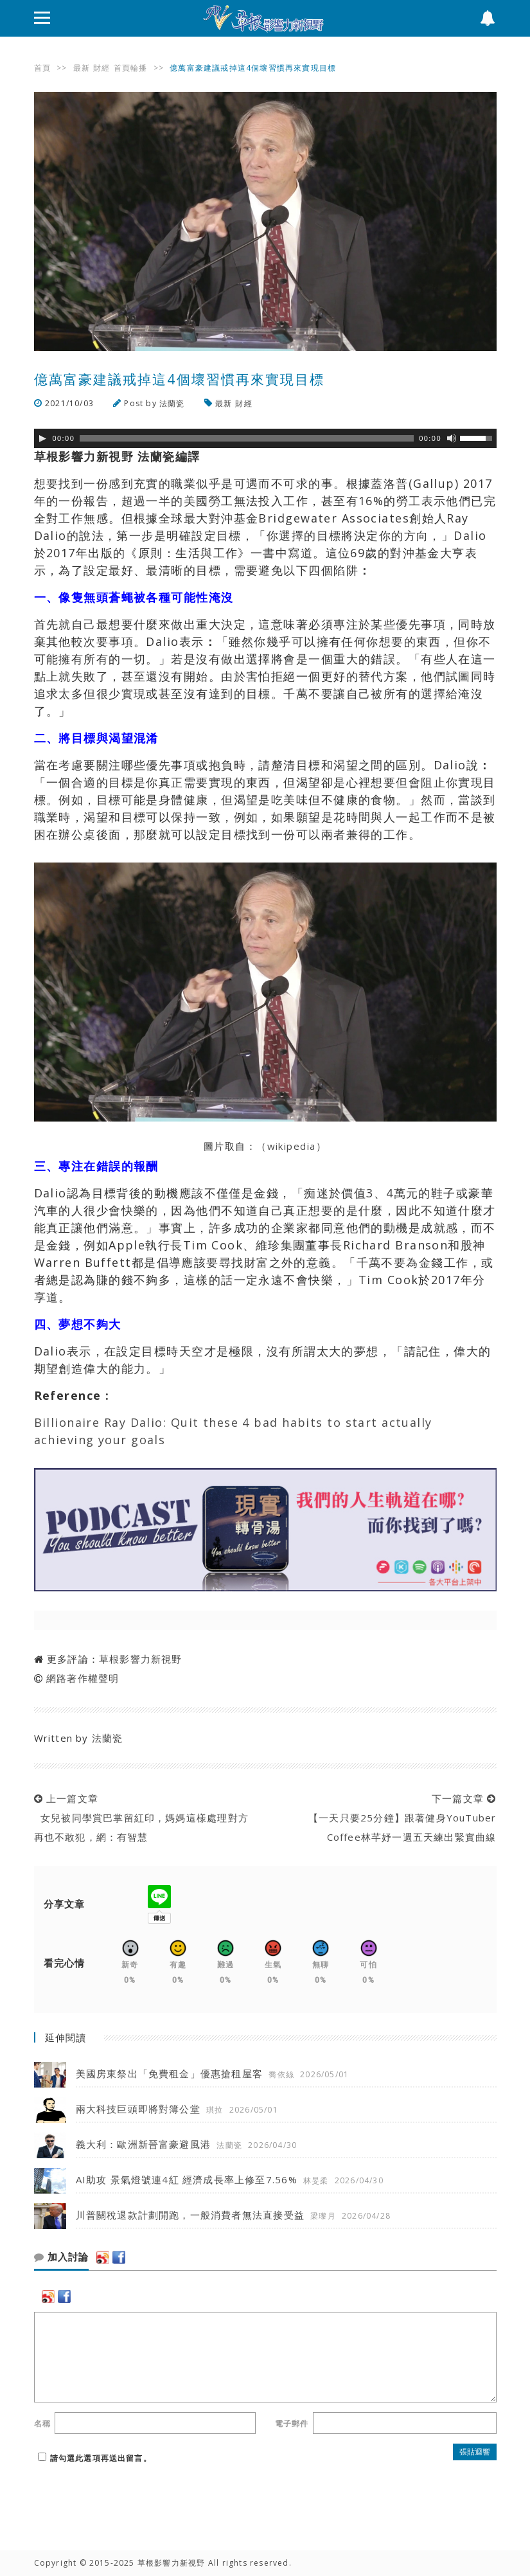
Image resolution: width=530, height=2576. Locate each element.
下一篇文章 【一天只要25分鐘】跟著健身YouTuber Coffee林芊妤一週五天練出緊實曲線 (399, 1817)
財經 (101, 67)
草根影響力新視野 (140, 1658)
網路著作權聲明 (82, 1678)
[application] (265, 438)
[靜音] (451, 438)
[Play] (42, 438)
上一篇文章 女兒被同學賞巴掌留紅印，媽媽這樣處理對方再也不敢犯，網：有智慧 (141, 1817)
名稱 (42, 2423)
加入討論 (61, 2257)
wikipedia (291, 1146)
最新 (81, 67)
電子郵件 (292, 2423)
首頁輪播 (131, 67)
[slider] (247, 438)
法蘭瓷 (172, 403)
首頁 (42, 67)
